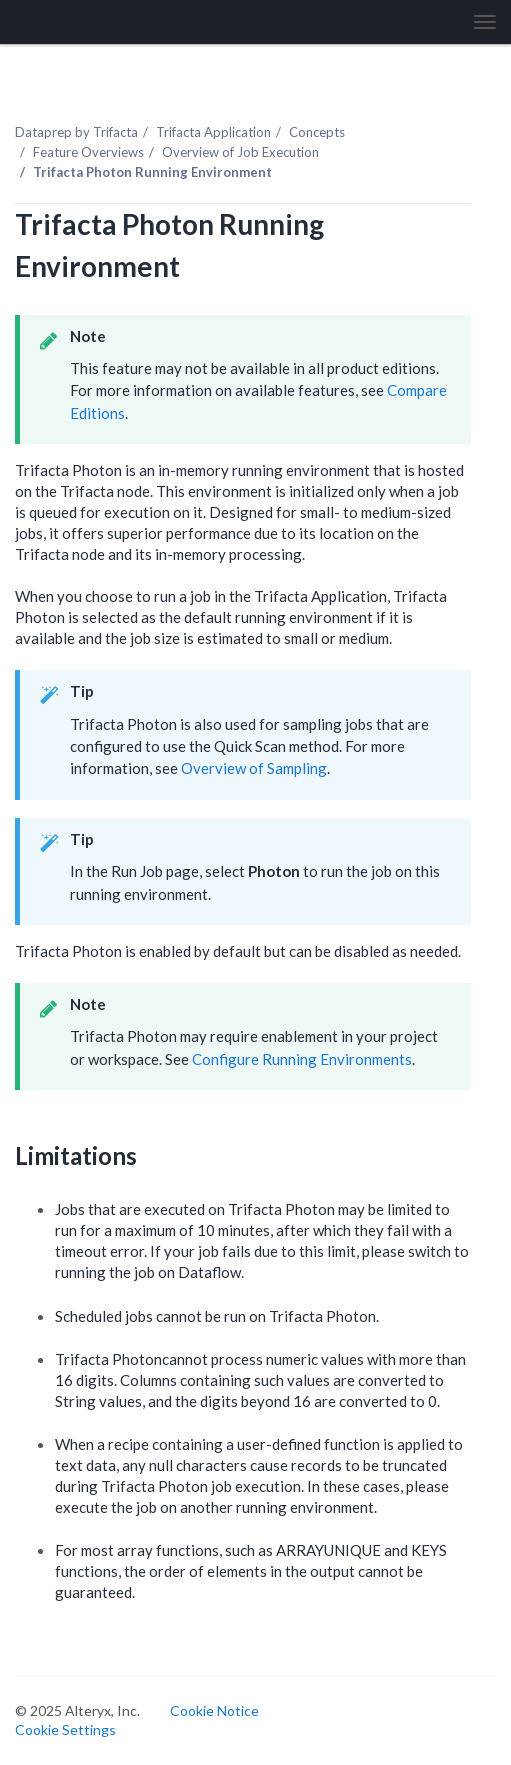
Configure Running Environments (302, 1059)
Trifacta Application (213, 132)
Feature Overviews (88, 152)
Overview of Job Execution (240, 152)
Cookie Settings (65, 1729)
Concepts (317, 132)
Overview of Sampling (254, 768)
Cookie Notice (214, 1710)
